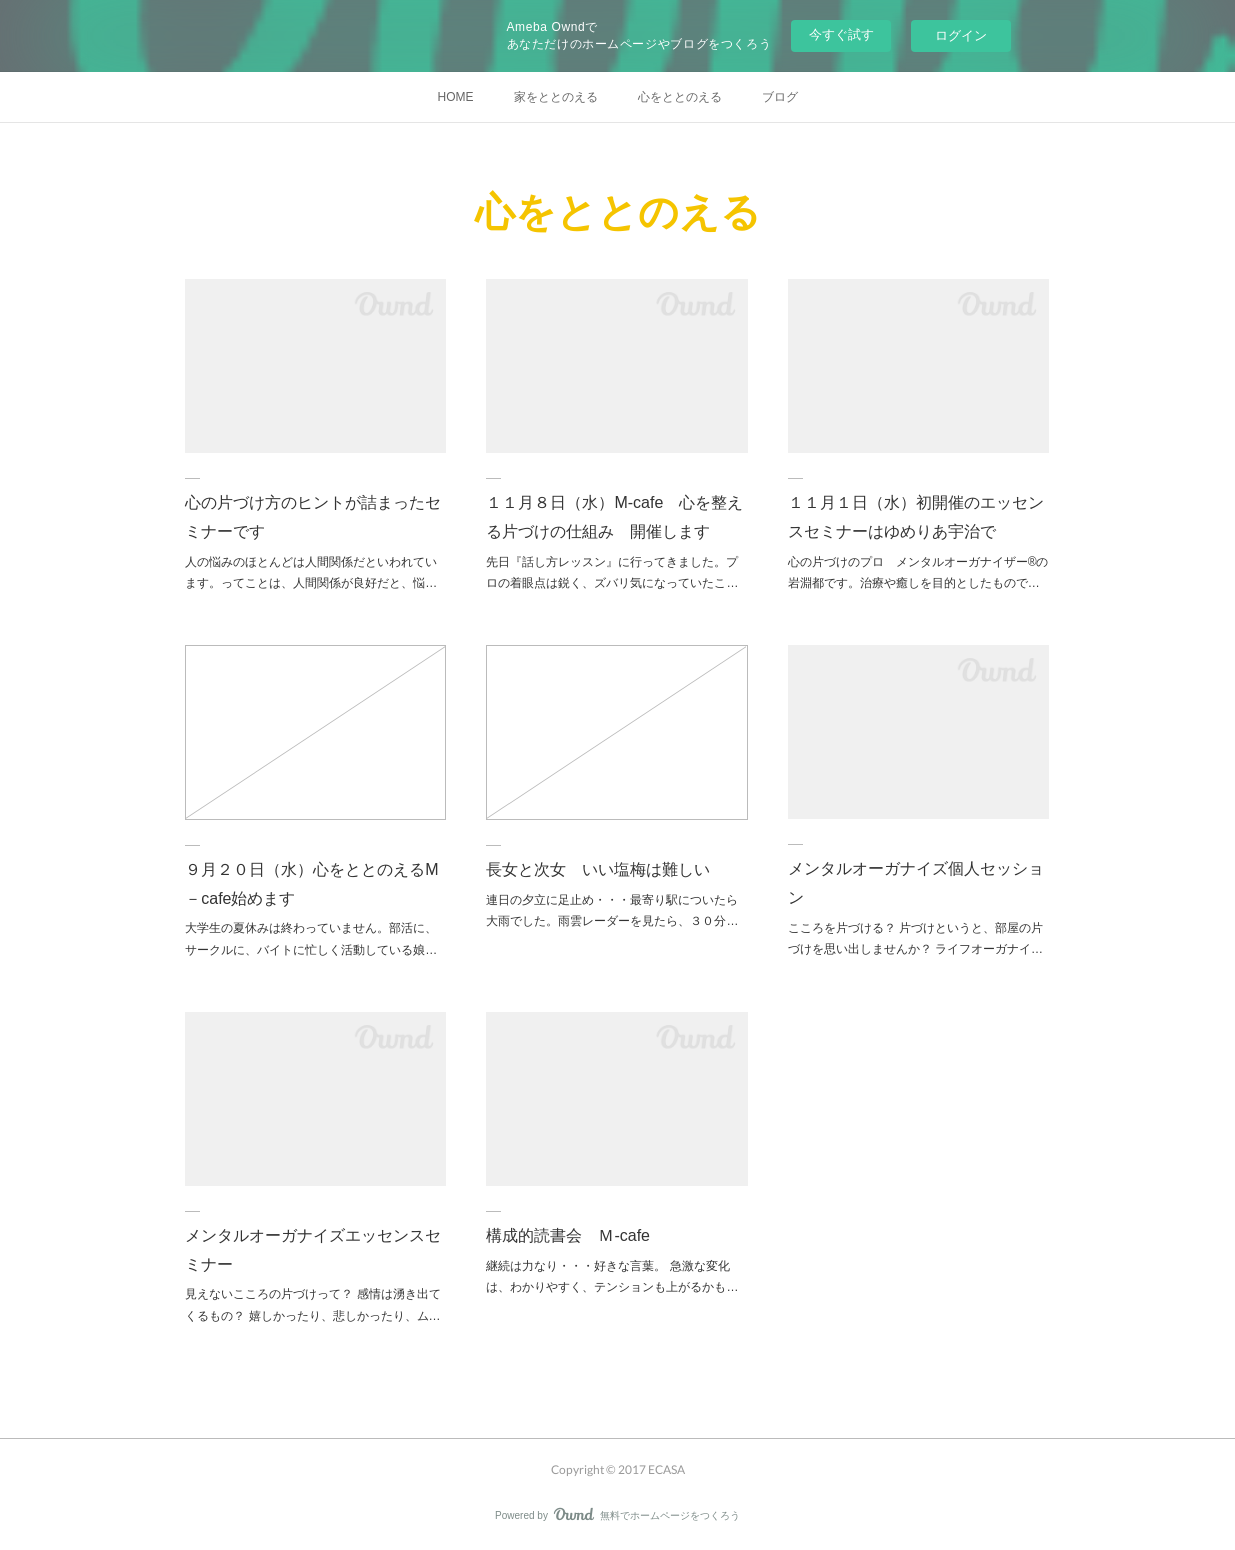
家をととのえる (556, 97)
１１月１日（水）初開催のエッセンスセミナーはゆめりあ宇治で (916, 517)
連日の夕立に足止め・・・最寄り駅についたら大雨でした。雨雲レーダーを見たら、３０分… (612, 911)
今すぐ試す (841, 34)
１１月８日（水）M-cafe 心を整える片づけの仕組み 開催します (614, 517)
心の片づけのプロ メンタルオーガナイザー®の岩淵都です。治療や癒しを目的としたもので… (918, 573)
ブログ (780, 97)
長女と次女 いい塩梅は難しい (598, 869)
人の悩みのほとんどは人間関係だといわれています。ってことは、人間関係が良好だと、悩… (311, 573)
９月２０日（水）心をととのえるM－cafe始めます (311, 884)
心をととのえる (680, 97)
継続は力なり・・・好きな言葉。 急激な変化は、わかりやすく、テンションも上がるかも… (612, 1277)
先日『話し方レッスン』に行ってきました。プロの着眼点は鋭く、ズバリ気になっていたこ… (612, 573)
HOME (456, 97)
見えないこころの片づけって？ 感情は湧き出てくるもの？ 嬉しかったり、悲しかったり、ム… (312, 1305)
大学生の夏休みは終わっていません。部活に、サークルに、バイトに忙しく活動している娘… (311, 939)
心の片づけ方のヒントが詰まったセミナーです (313, 517)
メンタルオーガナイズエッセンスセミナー (313, 1250)
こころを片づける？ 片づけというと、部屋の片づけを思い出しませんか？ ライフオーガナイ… (915, 939)
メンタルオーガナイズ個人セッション (916, 883)
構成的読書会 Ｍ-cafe (568, 1235)
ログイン (961, 35)
